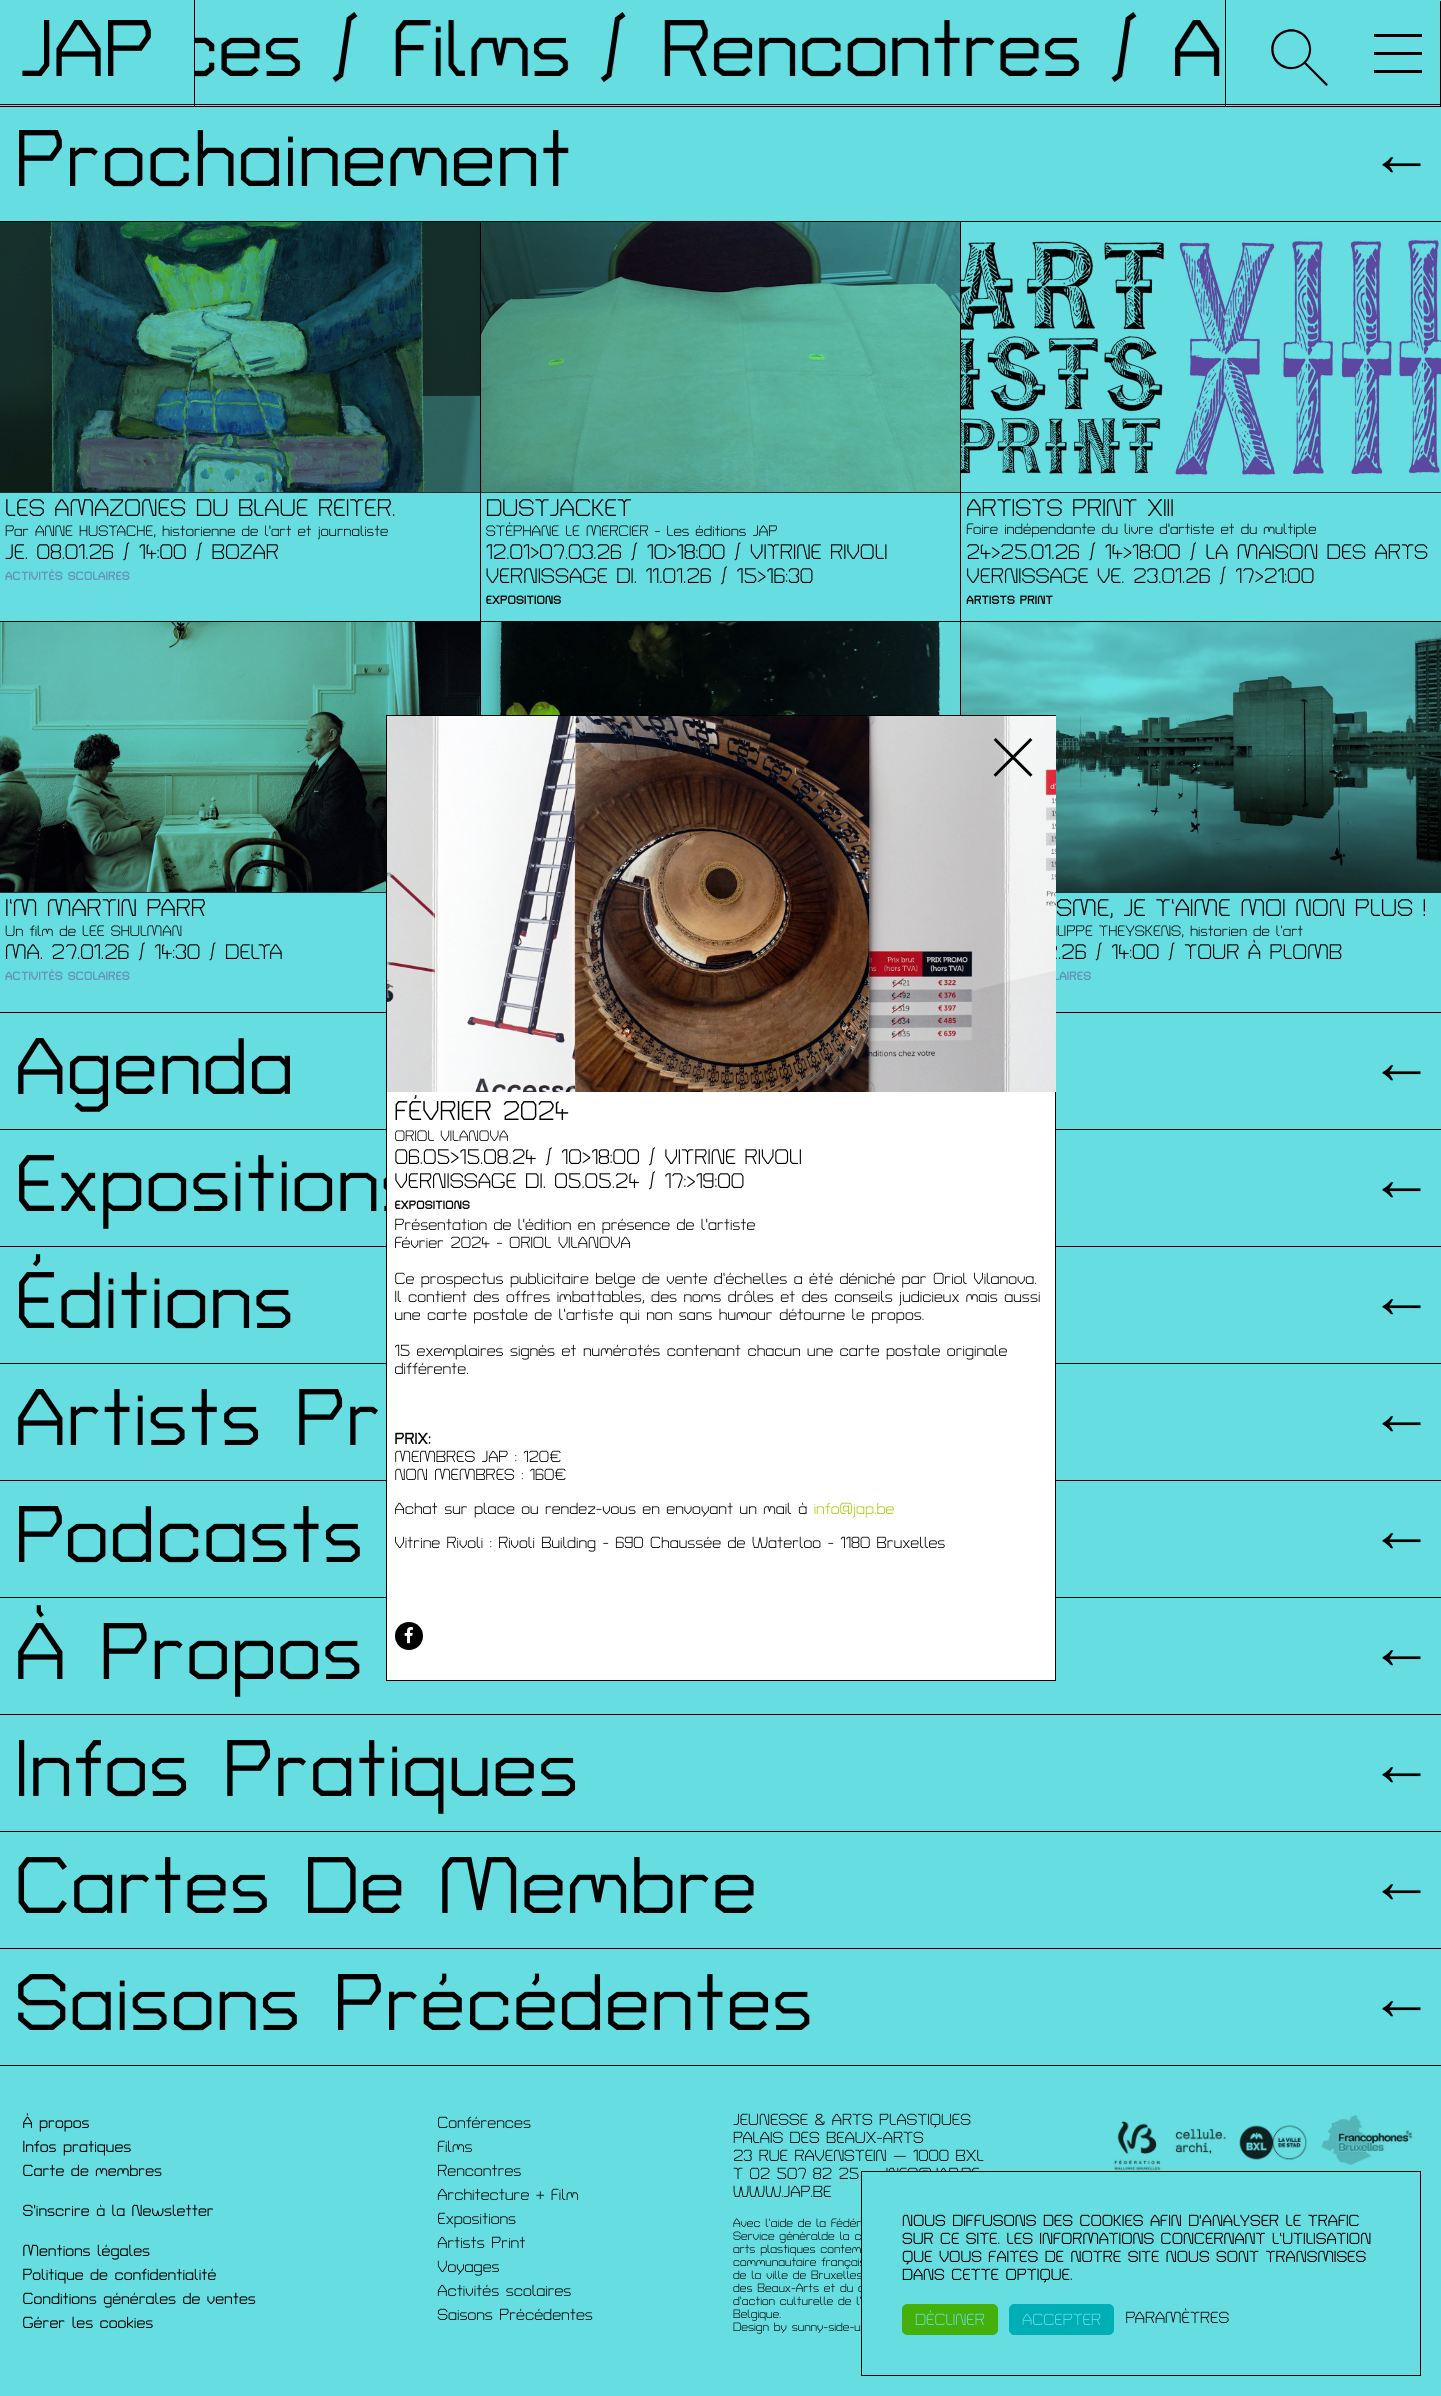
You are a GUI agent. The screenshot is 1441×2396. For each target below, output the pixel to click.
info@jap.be (854, 1509)
